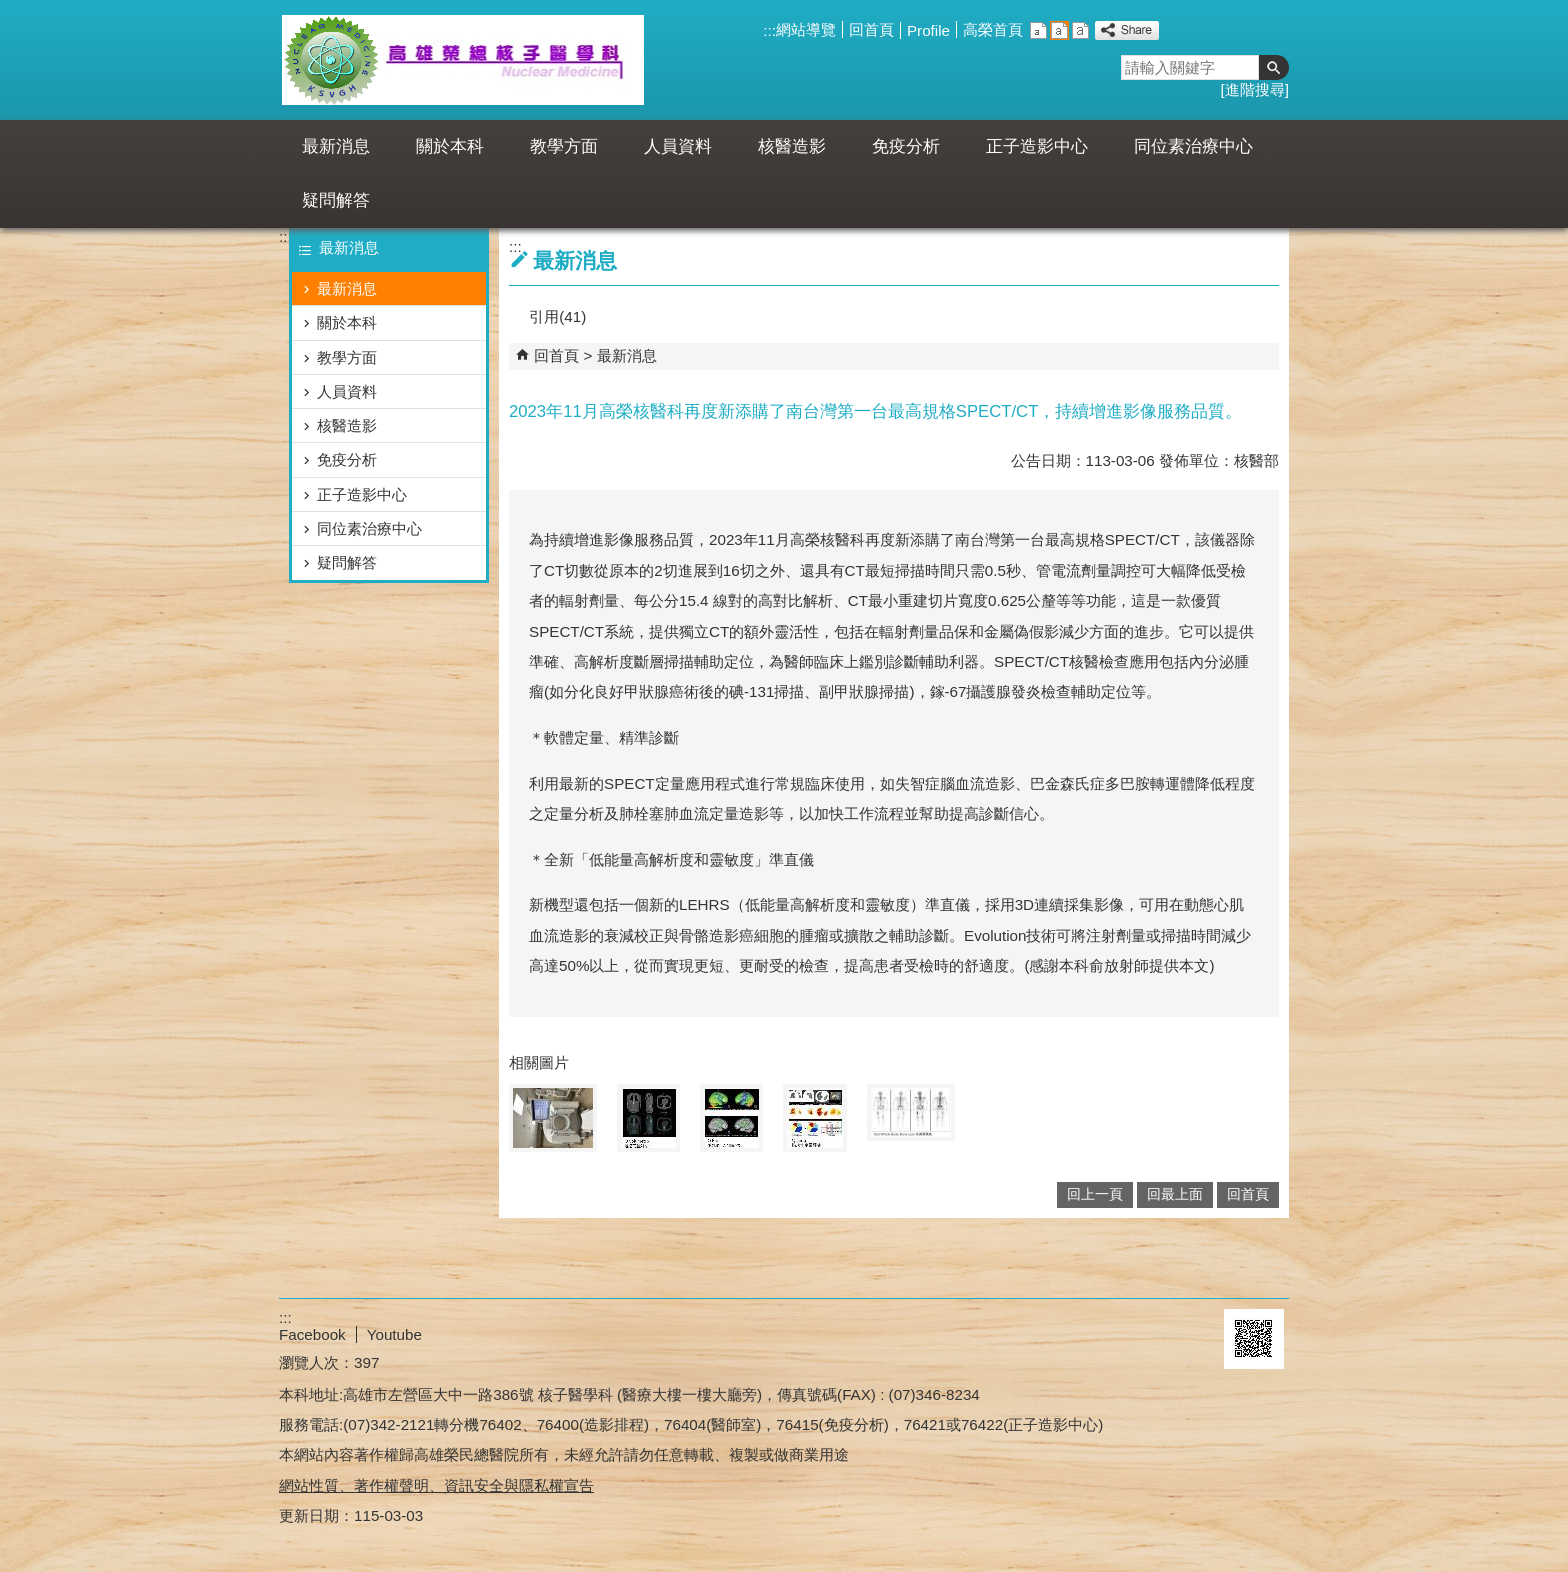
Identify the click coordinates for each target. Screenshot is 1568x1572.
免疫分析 (906, 146)
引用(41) (557, 316)
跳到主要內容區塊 (10, 10)
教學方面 (564, 146)
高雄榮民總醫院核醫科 (462, 60)
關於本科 (450, 146)
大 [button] (1080, 30)
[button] (1274, 67)
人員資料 (678, 146)
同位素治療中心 (1193, 146)
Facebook (312, 1334)
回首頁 (871, 29)
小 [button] (1038, 30)
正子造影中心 (1037, 146)
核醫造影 (792, 146)
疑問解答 (336, 200)
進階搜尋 (1255, 89)
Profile (928, 30)
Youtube (394, 1334)
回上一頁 (1095, 1194)
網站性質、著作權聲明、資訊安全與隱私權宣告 (436, 1485)
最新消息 (336, 146)
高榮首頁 (993, 29)
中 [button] (1059, 30)
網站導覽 (806, 29)
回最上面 (1175, 1194)
